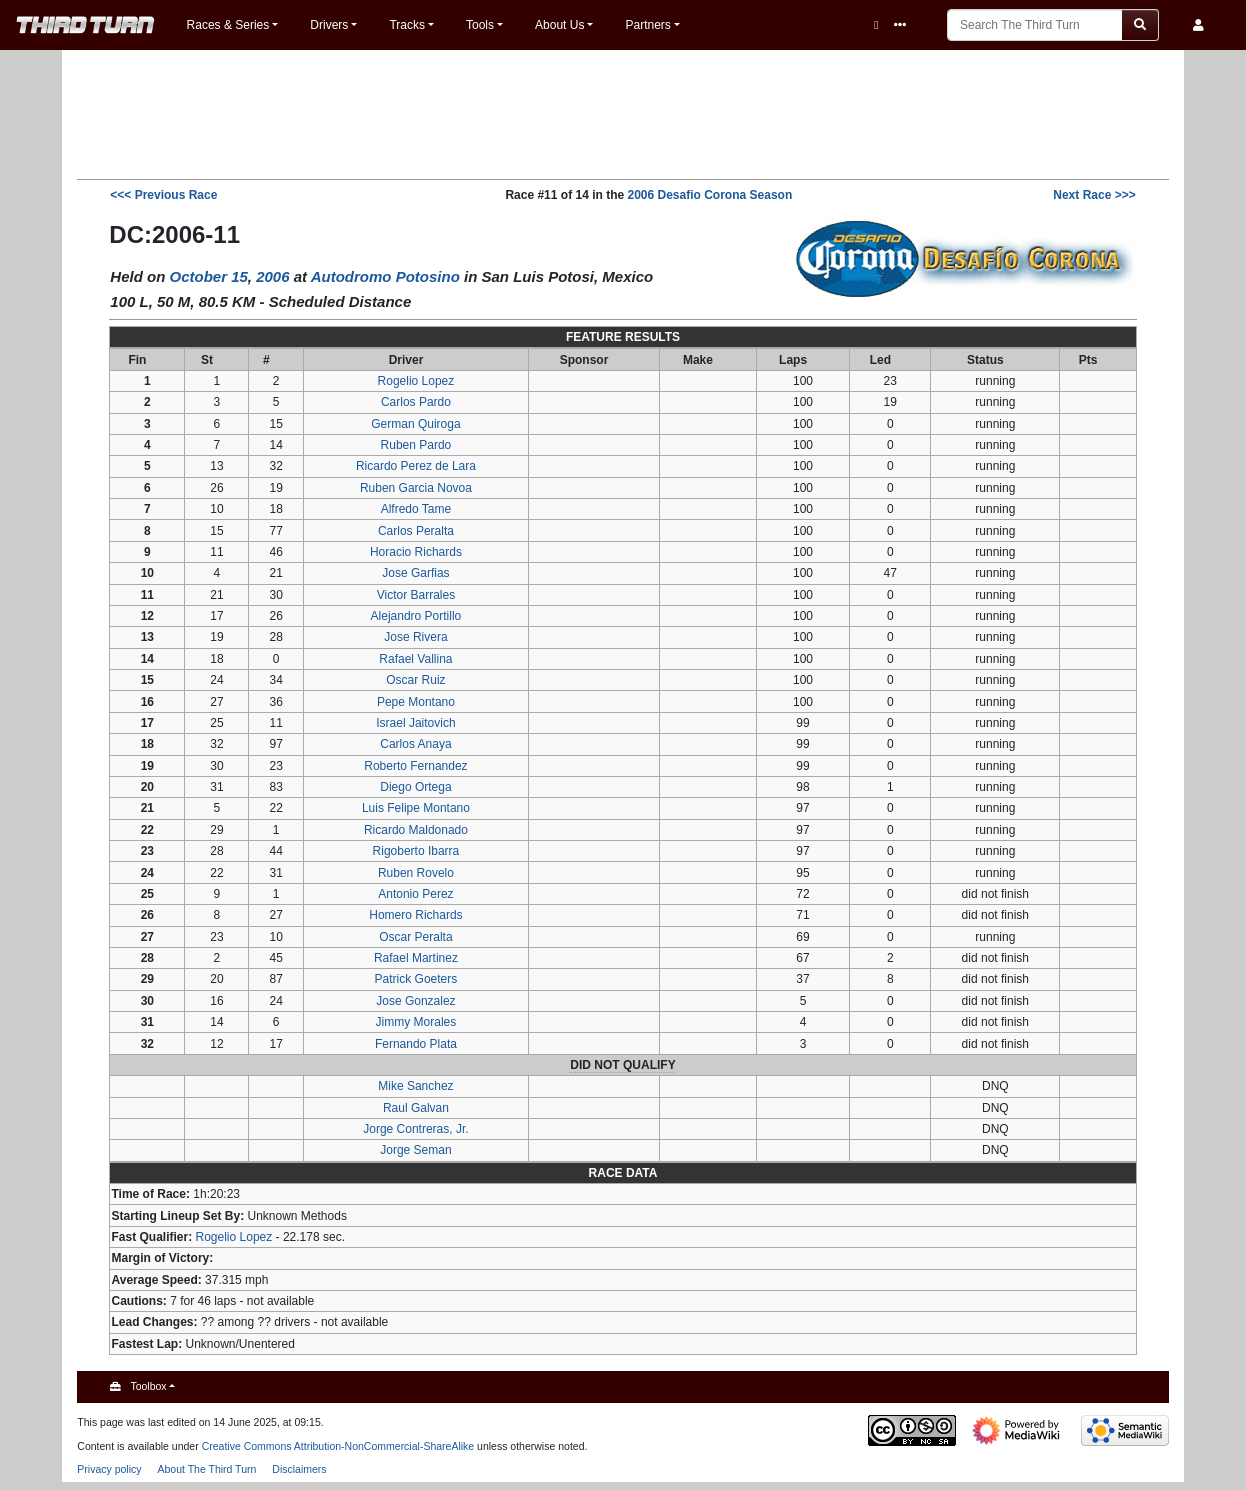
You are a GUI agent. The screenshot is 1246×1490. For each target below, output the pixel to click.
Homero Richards (415, 915)
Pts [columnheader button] (1088, 360)
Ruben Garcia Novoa (416, 488)
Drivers (329, 25)
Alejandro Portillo (416, 616)
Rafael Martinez (416, 958)
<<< (163, 195)
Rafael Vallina (415, 659)
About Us (559, 25)
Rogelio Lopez (416, 381)
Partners (647, 25)
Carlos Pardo (416, 402)
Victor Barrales (416, 595)
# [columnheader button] (266, 360)
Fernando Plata (416, 1044)
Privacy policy (109, 1469)
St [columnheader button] (207, 360)
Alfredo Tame (416, 509)
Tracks (407, 25)
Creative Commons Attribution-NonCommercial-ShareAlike (338, 1446)
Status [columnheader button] (985, 360)
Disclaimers (299, 1469)
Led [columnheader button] (880, 360)
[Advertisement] (623, 113)
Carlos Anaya (415, 744)
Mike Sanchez (415, 1086)
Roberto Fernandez (415, 766)
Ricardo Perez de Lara (416, 466)
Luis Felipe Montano (416, 808)
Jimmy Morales (416, 1022)
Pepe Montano (416, 702)
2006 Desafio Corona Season (709, 195)
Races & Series (228, 25)
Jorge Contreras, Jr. (415, 1129)
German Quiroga (415, 424)
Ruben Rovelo (416, 873)
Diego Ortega (415, 787)
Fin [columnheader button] (137, 360)
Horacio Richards (416, 552)
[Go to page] (1140, 25)
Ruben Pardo (416, 445)
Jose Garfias (415, 573)
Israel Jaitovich (415, 723)
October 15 (208, 276)
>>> (1094, 195)
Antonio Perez (415, 894)
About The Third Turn (206, 1469)
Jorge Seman (415, 1150)
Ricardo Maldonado (416, 830)
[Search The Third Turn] (1035, 25)
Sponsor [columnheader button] (584, 360)
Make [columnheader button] (698, 360)
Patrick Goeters (416, 979)
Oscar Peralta (415, 937)
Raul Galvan (416, 1108)
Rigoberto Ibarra (416, 851)
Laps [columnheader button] (793, 360)
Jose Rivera (415, 637)
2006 (272, 276)
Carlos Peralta (416, 531)
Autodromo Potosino (385, 276)
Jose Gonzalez (415, 1001)
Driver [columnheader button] (406, 360)
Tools (480, 25)
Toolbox (148, 1386)
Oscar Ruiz (415, 680)
